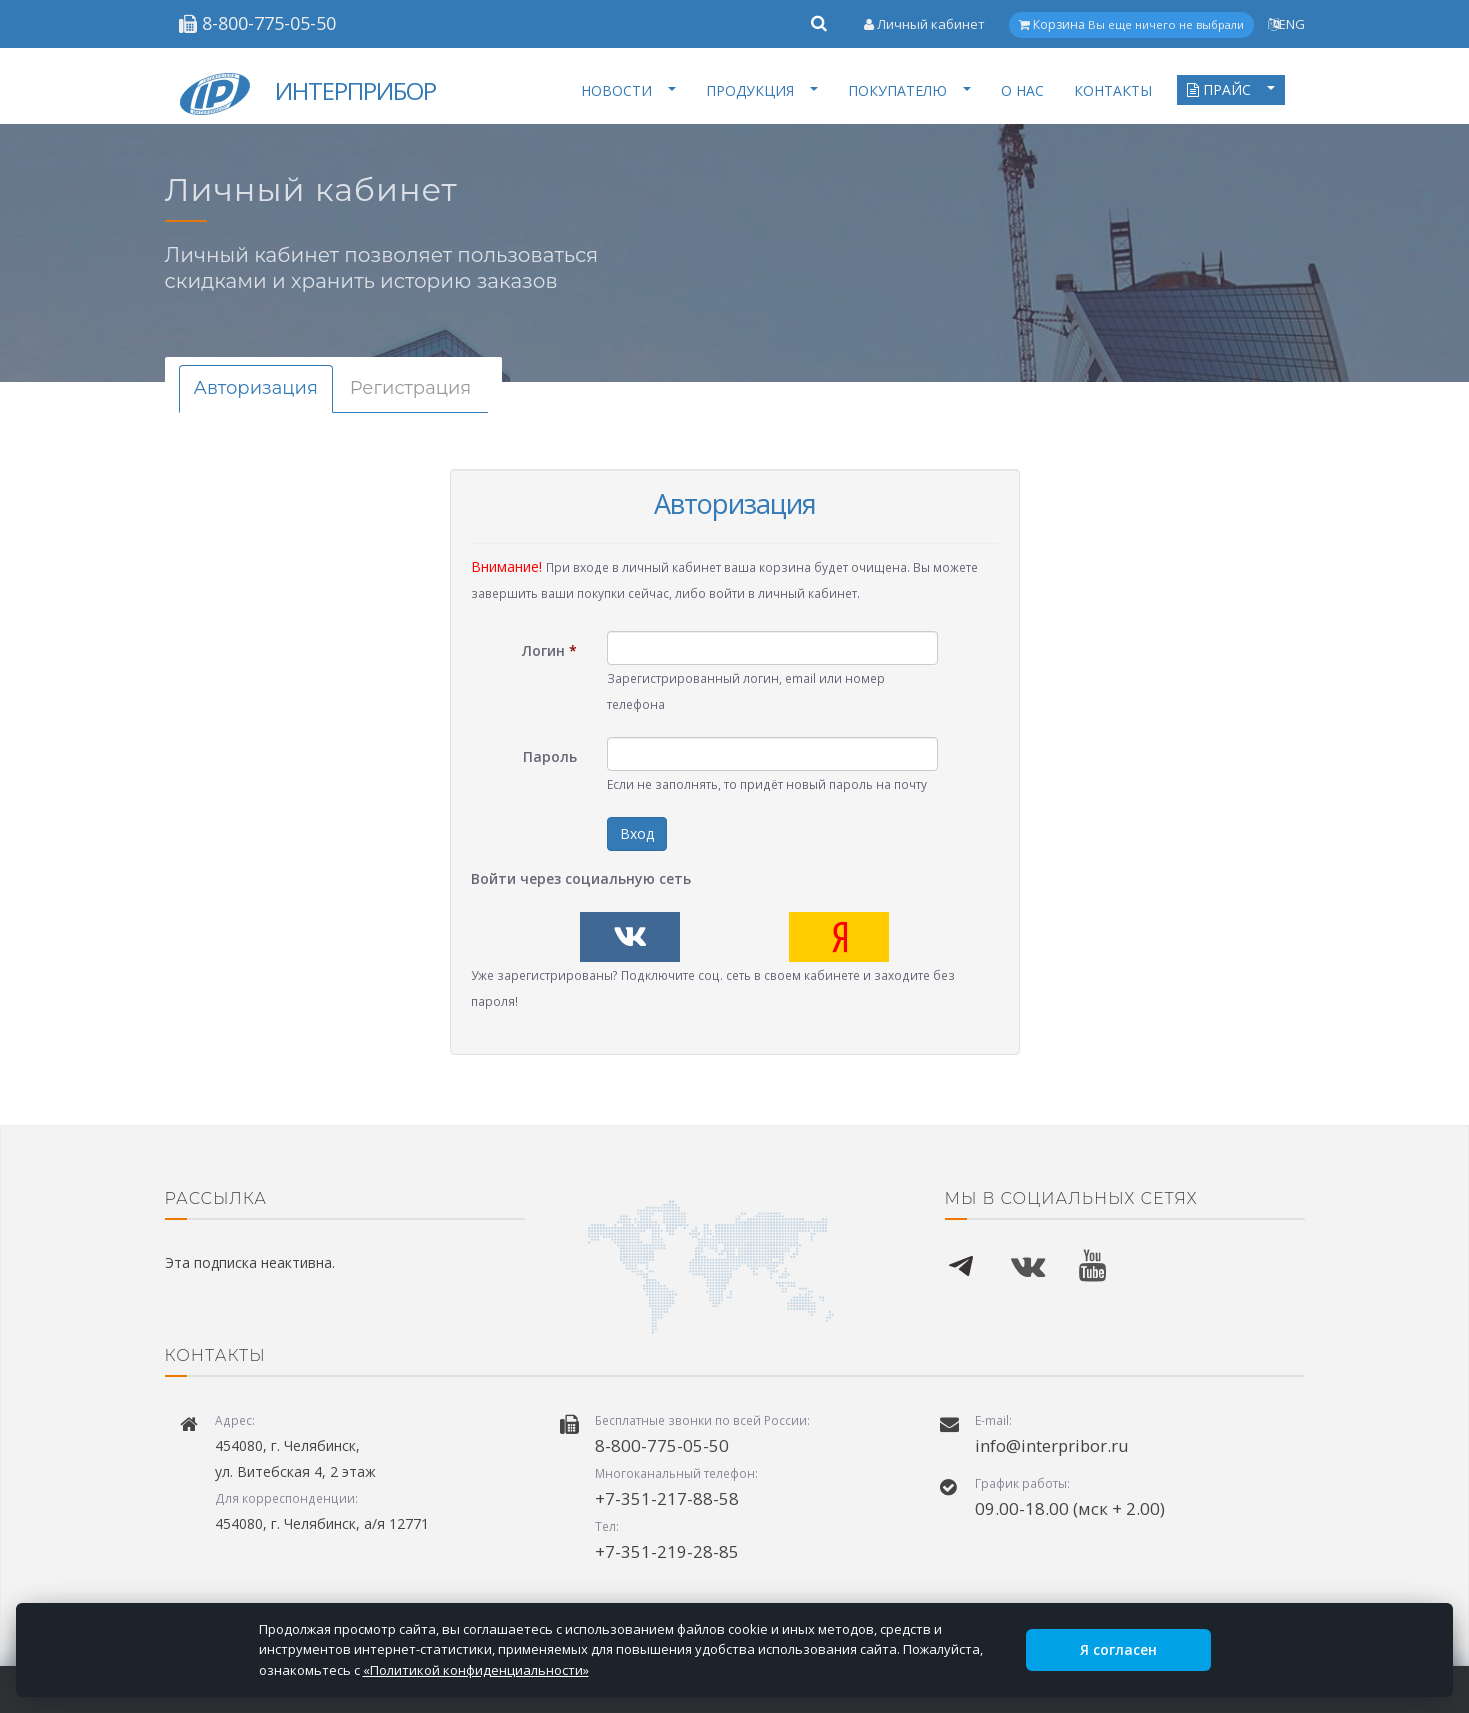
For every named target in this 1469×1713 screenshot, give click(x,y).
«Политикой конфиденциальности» (476, 1670)
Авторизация (256, 388)
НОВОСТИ (628, 90)
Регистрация (410, 388)
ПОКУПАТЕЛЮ (909, 90)
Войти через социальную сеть (581, 878)
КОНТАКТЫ (1113, 90)
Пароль (550, 756)
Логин (549, 650)
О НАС (1022, 90)
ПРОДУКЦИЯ (762, 90)
